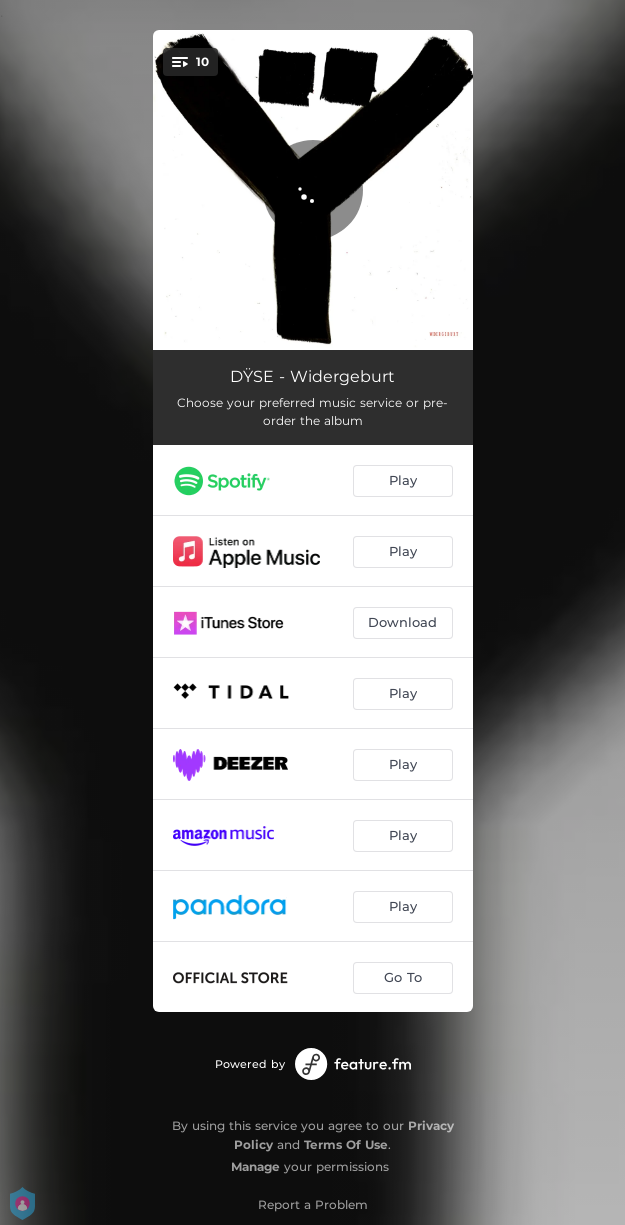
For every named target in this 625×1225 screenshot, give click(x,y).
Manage (255, 1166)
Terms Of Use (346, 1144)
